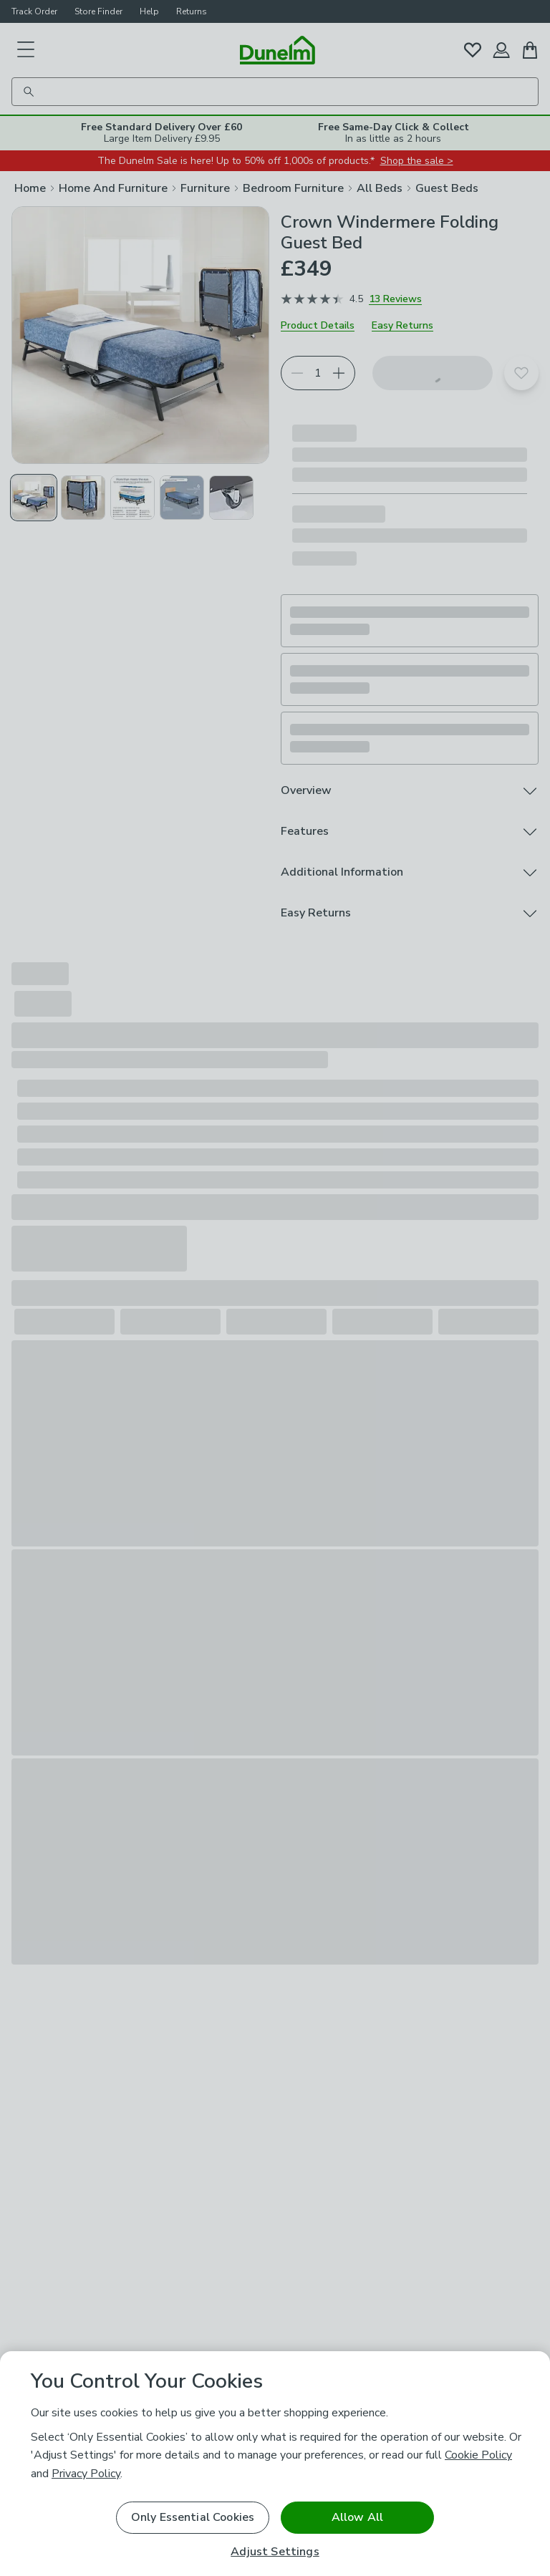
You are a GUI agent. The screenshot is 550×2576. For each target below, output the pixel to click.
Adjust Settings (275, 2552)
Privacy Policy (86, 2473)
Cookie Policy (478, 2455)
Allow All (357, 2517)
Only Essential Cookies (193, 2517)
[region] (275, 2463)
